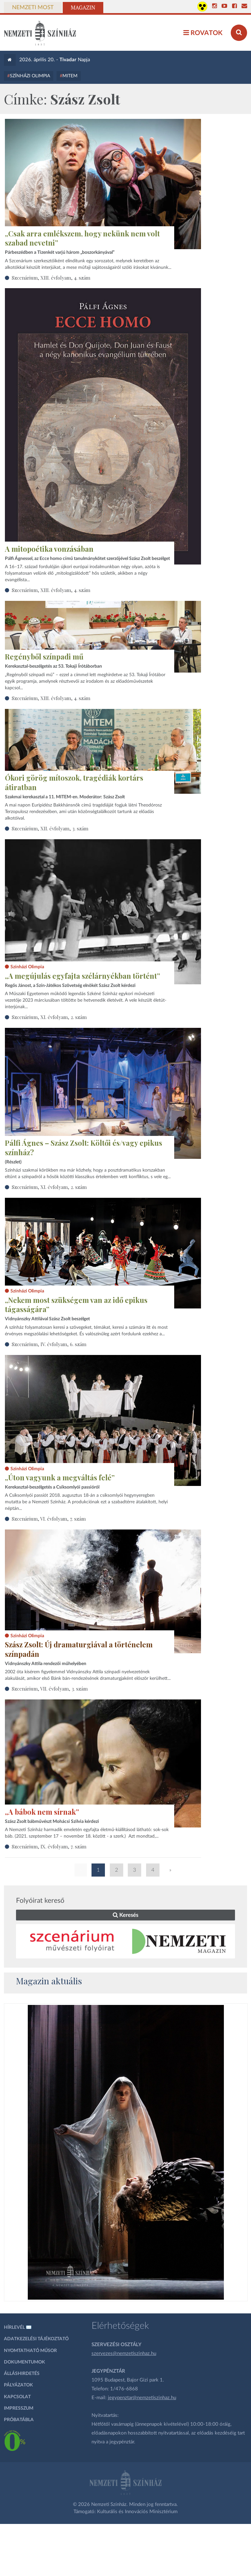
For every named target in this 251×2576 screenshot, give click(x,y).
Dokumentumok (24, 2362)
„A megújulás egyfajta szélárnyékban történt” (82, 976)
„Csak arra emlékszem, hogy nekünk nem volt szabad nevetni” (82, 238)
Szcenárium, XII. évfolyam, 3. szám (50, 828)
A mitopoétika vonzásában (49, 549)
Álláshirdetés (22, 2373)
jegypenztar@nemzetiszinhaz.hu (142, 2397)
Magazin (83, 7)
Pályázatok (18, 2385)
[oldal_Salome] (126, 2152)
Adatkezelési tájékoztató (36, 2339)
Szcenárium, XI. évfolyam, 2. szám (49, 1017)
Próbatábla (19, 2420)
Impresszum (18, 2408)
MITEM (69, 76)
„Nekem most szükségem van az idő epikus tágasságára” (76, 1304)
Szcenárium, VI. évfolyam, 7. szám (49, 1518)
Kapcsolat (17, 2397)
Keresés (125, 1915)
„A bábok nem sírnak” (42, 1812)
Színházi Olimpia (30, 76)
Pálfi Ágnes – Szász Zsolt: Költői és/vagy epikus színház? (83, 1147)
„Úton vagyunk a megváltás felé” (60, 1477)
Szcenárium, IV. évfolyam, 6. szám (49, 1344)
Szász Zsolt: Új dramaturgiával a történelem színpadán (79, 1649)
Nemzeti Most (33, 7)
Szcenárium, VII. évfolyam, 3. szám (50, 1688)
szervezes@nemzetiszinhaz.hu (124, 2353)
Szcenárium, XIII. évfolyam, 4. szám (51, 277)
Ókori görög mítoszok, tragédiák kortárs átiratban (74, 782)
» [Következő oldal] (170, 1870)
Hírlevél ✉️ (18, 2327)
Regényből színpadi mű (44, 656)
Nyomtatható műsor (30, 2350)
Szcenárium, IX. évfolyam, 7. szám (49, 1846)
